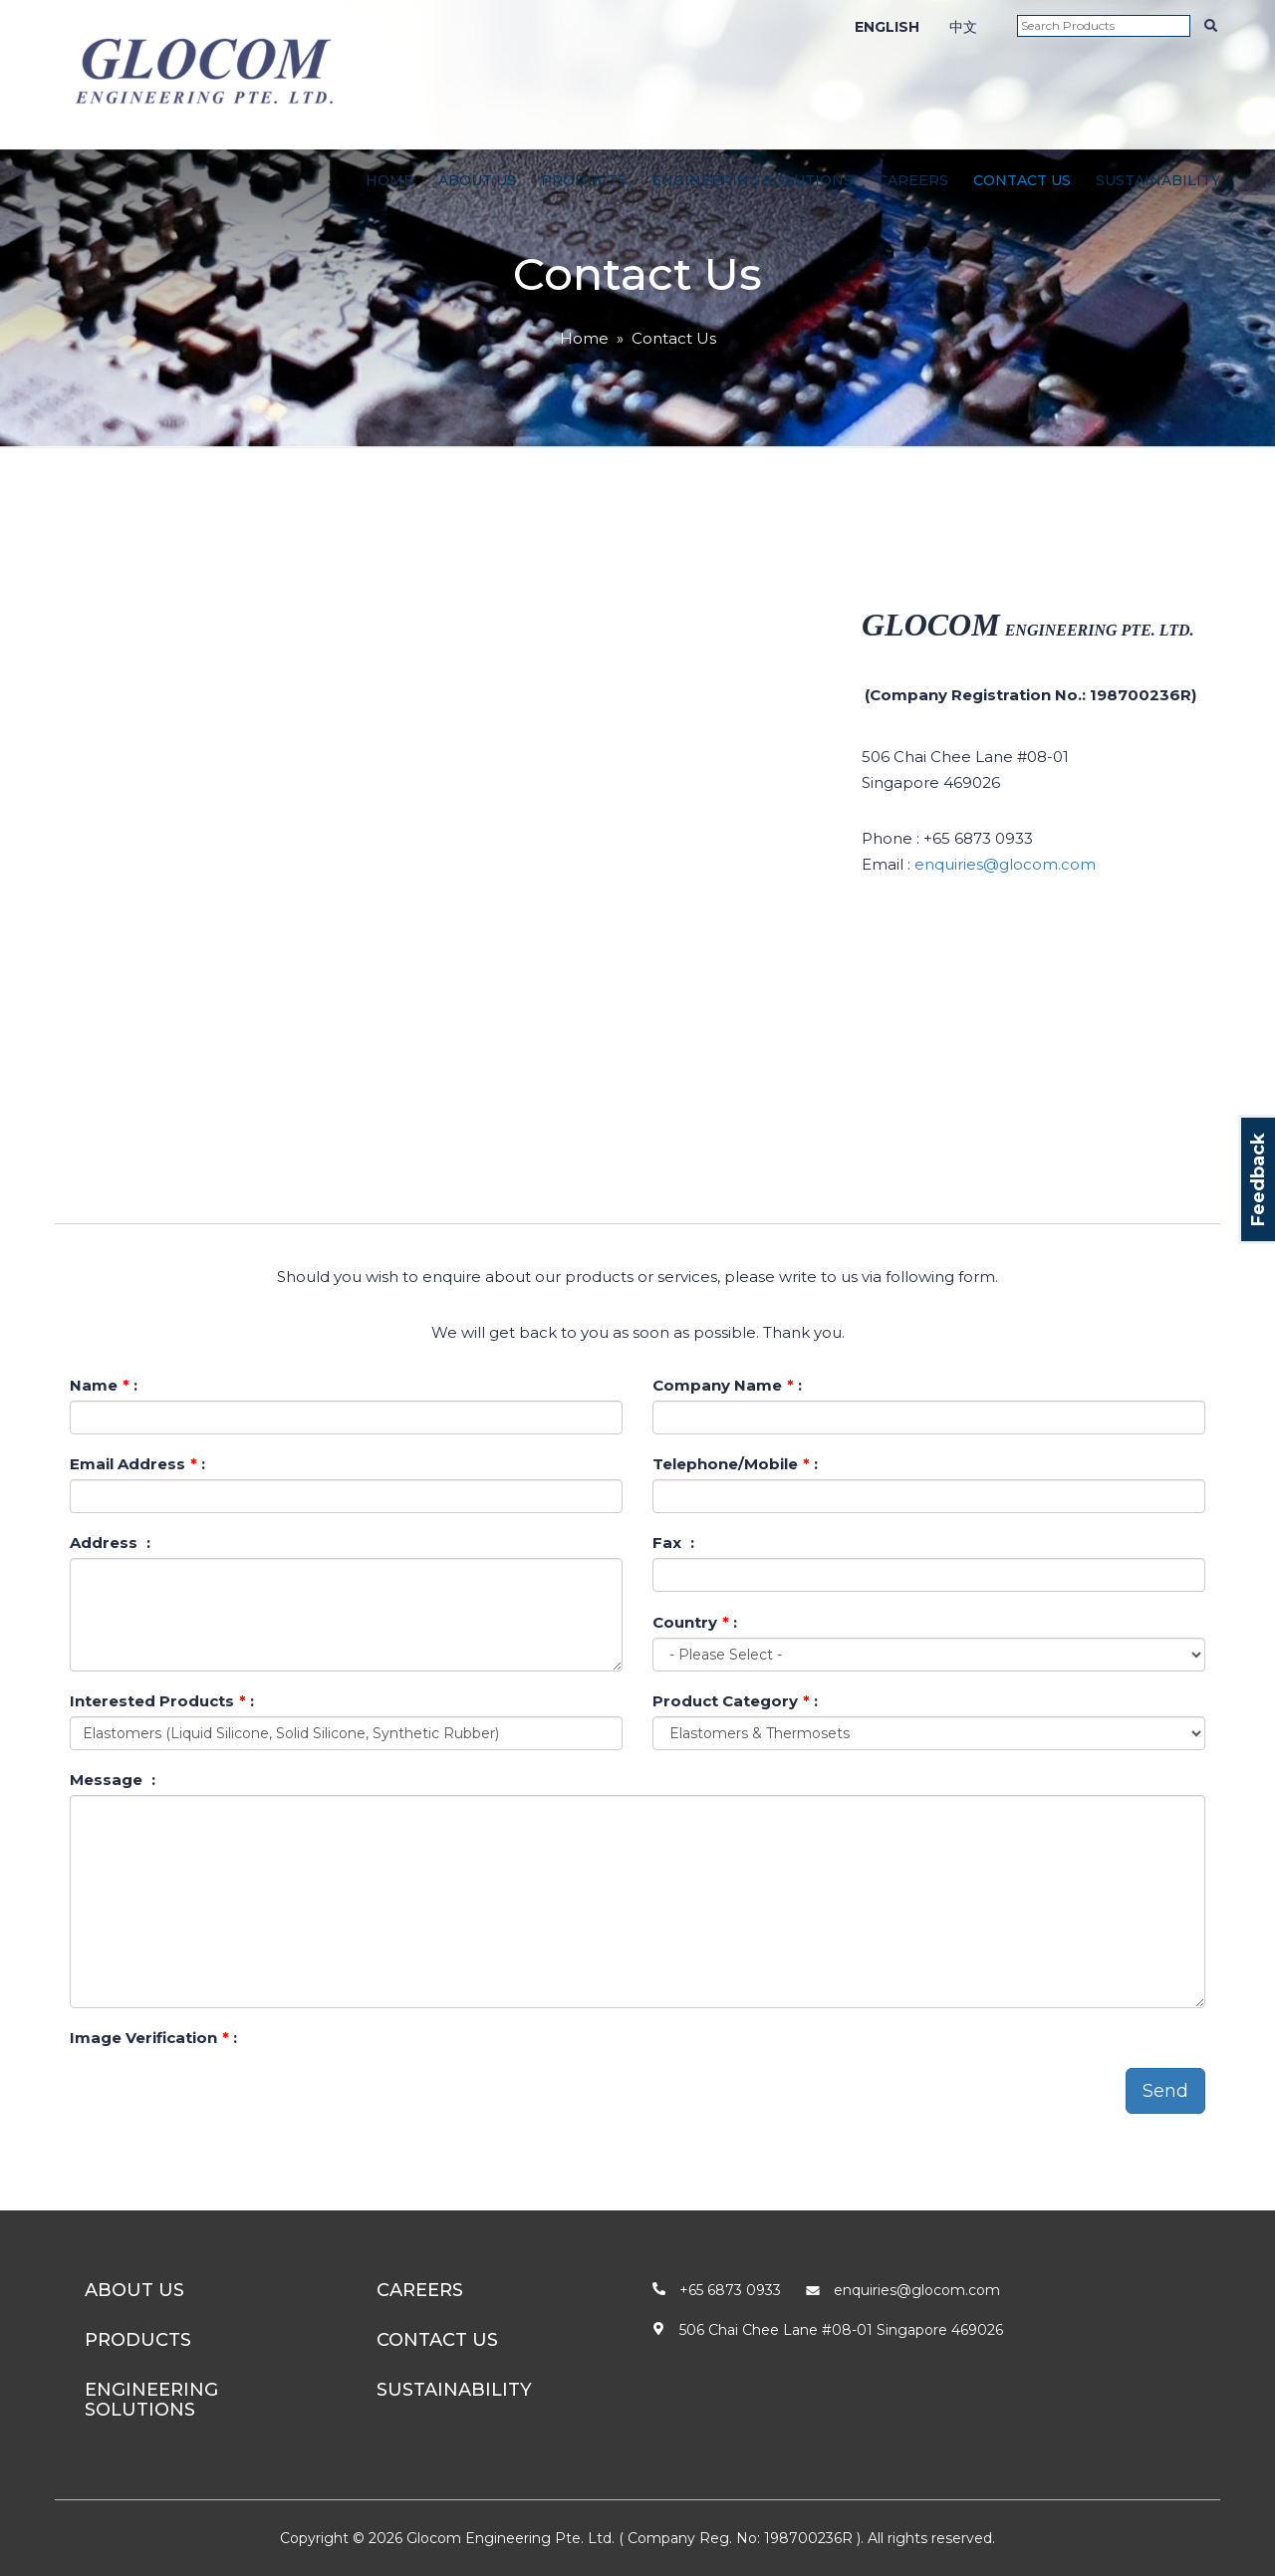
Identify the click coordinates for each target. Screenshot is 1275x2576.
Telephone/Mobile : (735, 1463)
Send (1165, 2091)
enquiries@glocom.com (1005, 864)
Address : (110, 1542)
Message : (112, 1779)
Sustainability (1158, 180)
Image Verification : (153, 2037)
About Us (477, 180)
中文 (963, 27)
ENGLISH (887, 27)
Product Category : (735, 1700)
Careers (913, 180)
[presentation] (221, 2092)
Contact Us (1022, 180)
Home (389, 180)
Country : (694, 1622)
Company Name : (727, 1385)
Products (584, 180)
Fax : (673, 1542)
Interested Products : (162, 1700)
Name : (103, 1385)
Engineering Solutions (752, 180)
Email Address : (137, 1463)
